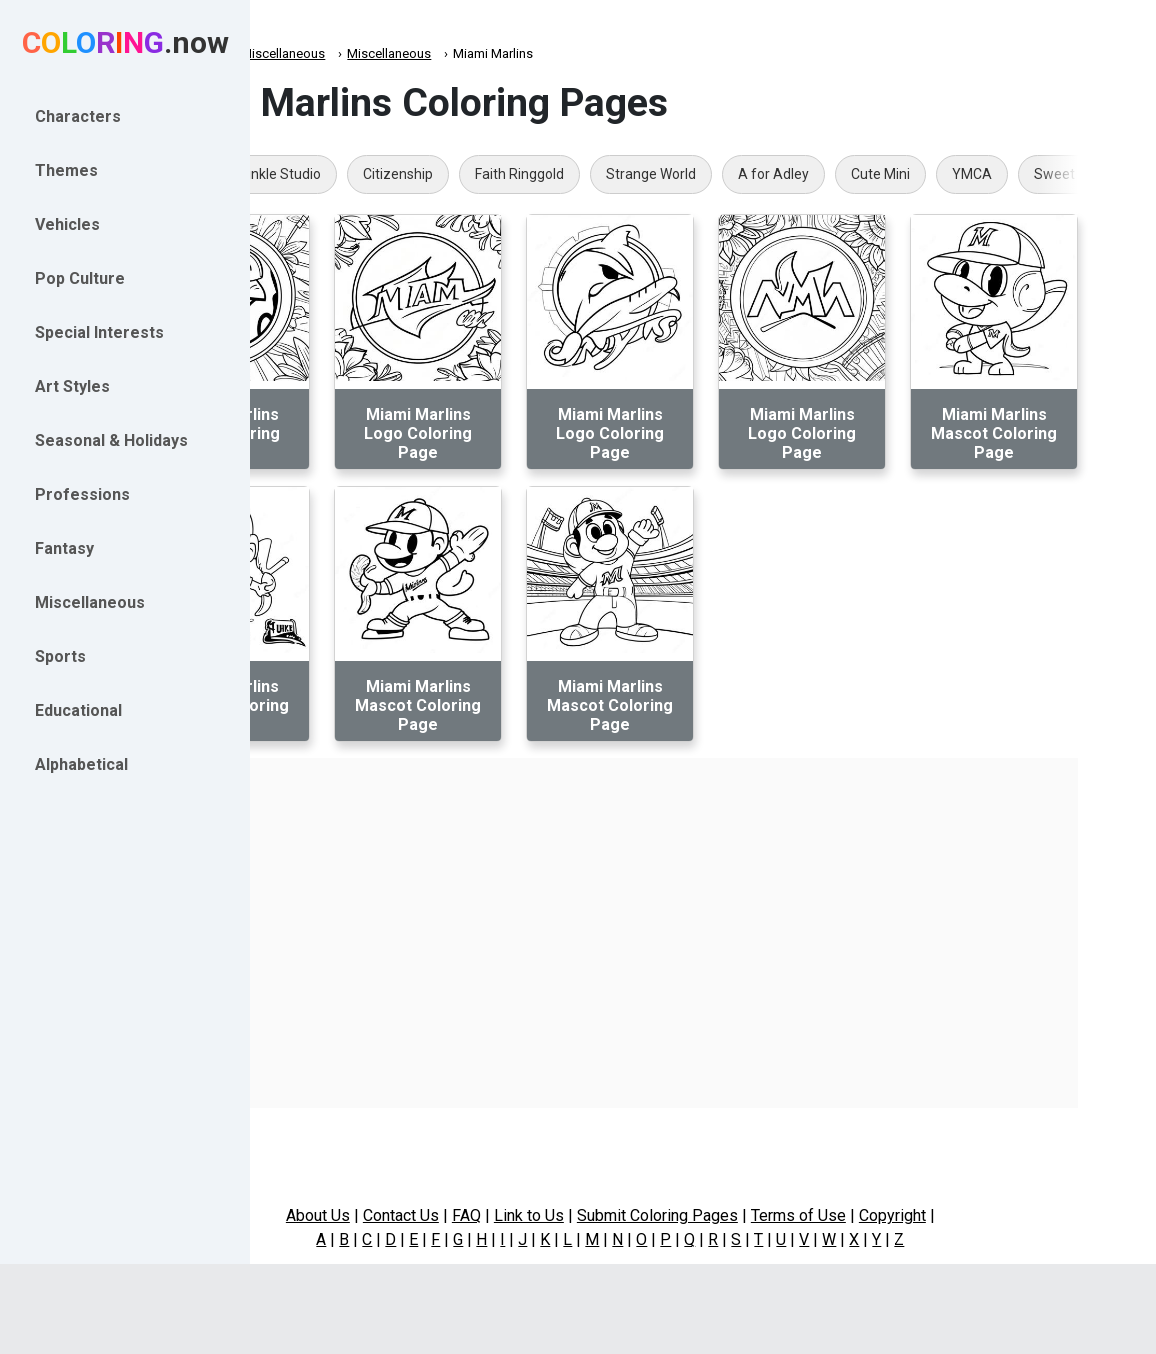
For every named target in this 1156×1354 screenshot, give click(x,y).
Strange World (791, 174)
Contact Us (494, 1215)
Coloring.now (320, 53)
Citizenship (538, 174)
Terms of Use (891, 1215)
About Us (411, 1215)
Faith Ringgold (659, 174)
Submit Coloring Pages (750, 1215)
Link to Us (622, 1215)
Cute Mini (1020, 174)
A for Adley (913, 174)
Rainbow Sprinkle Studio (384, 174)
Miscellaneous (423, 53)
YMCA (1112, 174)
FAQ (559, 1215)
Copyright (985, 1215)
